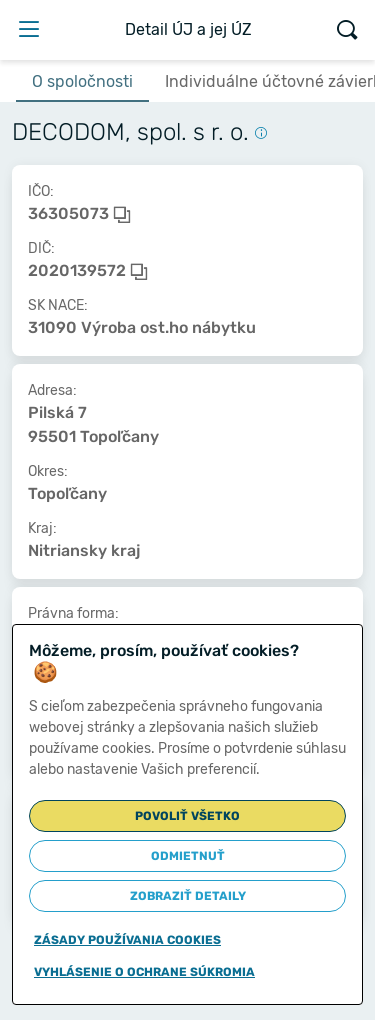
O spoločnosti (82, 81)
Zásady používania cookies (127, 940)
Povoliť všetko (187, 816)
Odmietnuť (188, 856)
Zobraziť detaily (188, 896)
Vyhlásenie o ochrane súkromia (144, 972)
